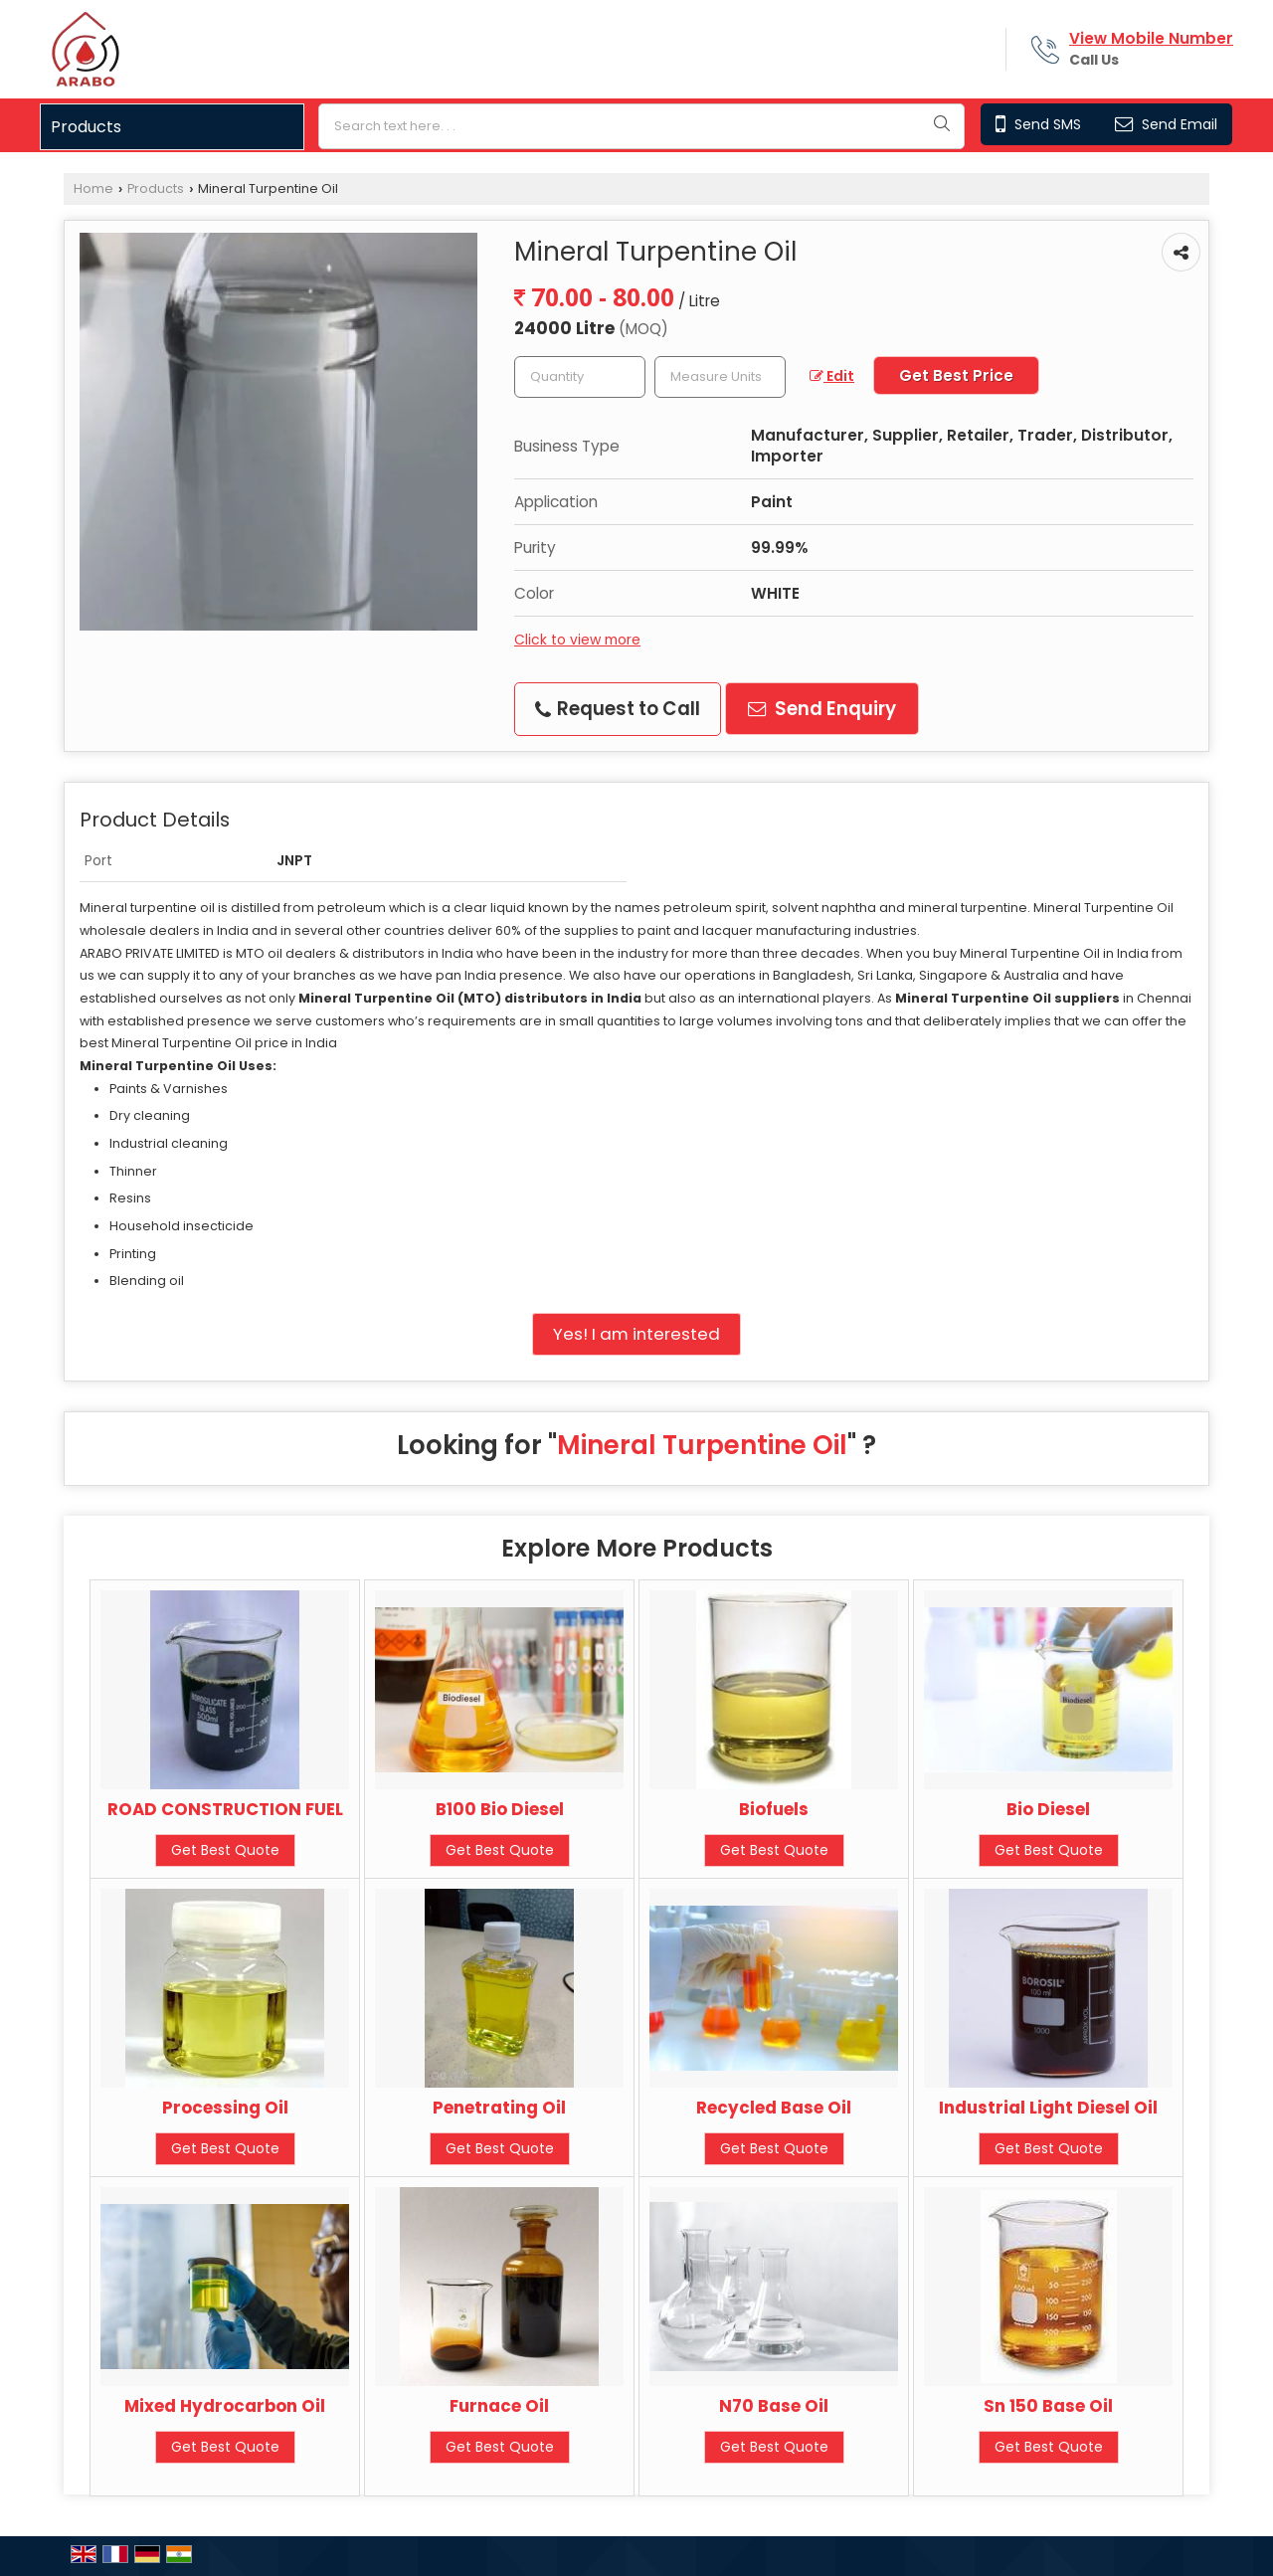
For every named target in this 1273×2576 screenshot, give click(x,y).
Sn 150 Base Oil (1048, 2406)
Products (86, 126)
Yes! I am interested (636, 1334)
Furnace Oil (499, 2406)
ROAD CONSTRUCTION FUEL (225, 1809)
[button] (1151, 38)
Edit (832, 376)
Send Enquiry (822, 708)
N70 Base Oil (773, 2406)
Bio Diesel (1048, 1809)
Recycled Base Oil (773, 2107)
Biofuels (774, 1809)
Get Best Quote (225, 1850)
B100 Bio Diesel (500, 1809)
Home (93, 188)
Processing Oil (225, 2107)
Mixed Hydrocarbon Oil (224, 2406)
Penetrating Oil (499, 2107)
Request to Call (617, 708)
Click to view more (577, 639)
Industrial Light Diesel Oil (1048, 2107)
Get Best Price (956, 375)
